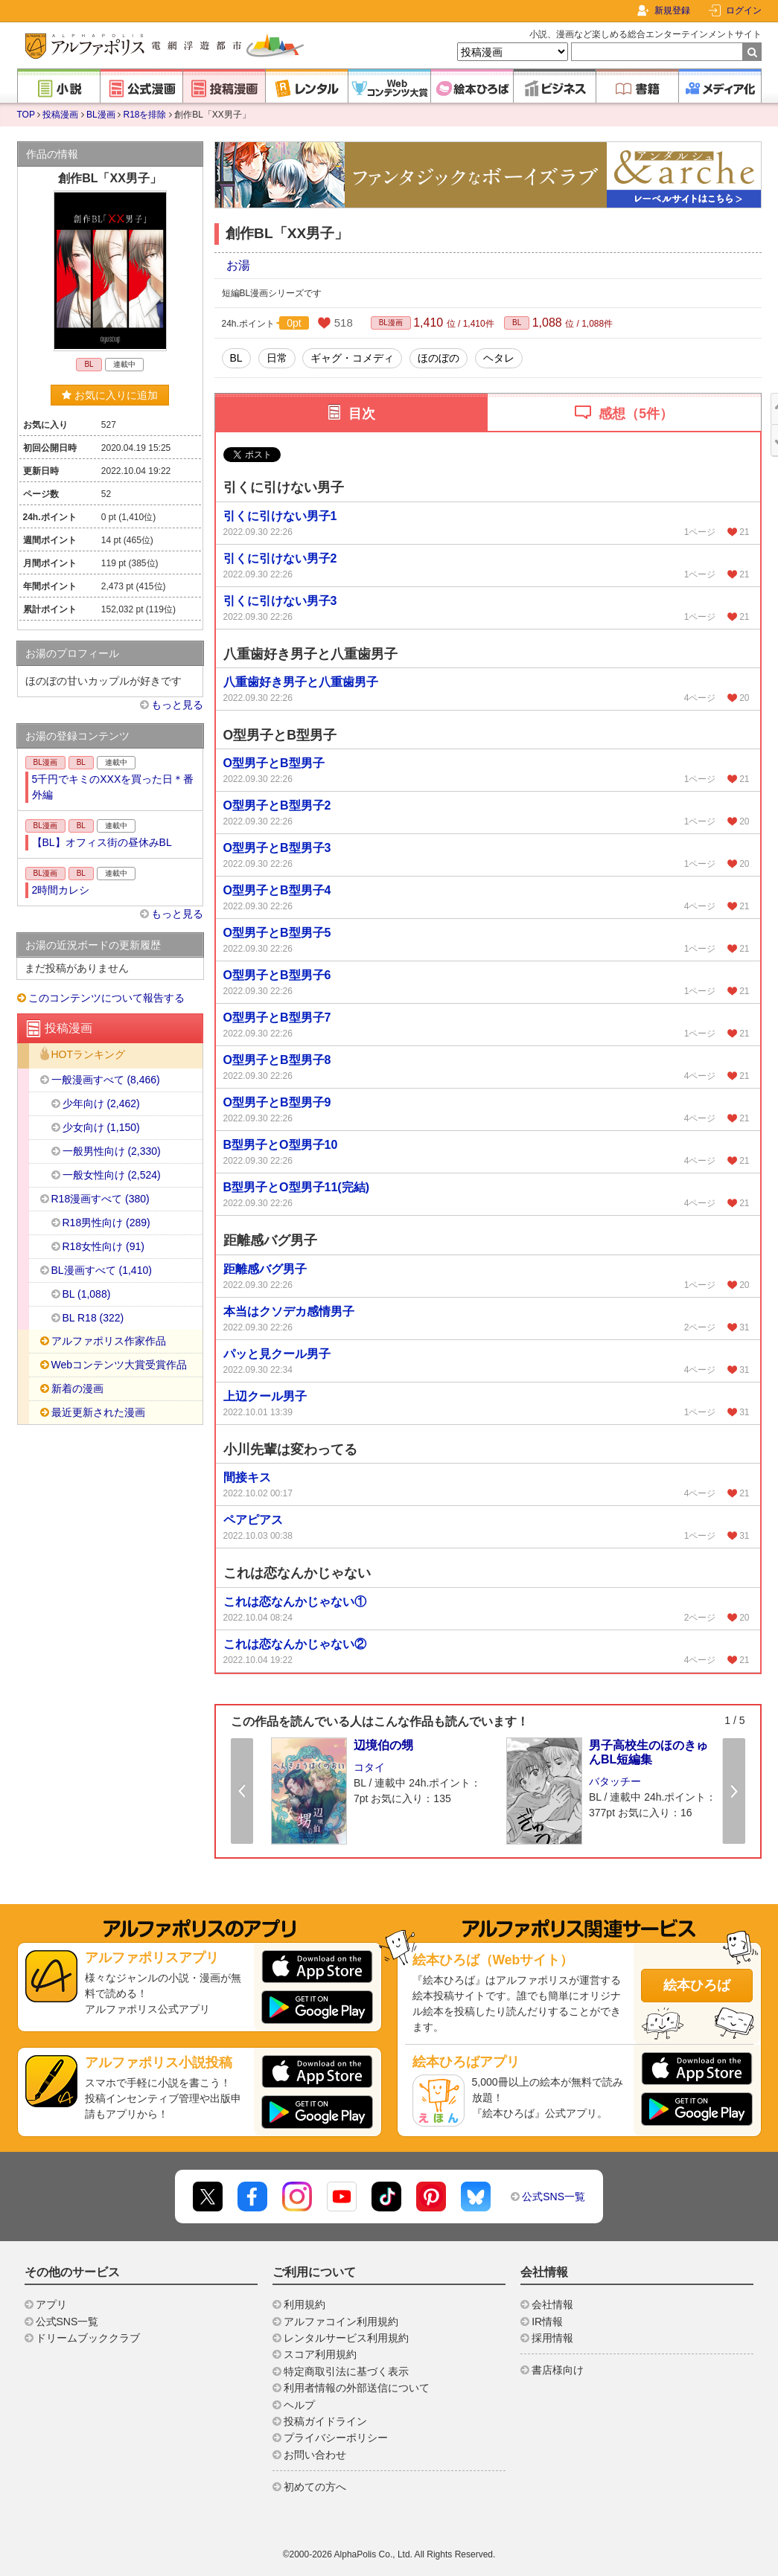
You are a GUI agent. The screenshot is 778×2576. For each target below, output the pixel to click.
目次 (361, 413)
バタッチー (615, 1781)
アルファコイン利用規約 (341, 2321)
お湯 (238, 265)
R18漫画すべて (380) (100, 1199)
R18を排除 (144, 114)
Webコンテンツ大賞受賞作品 (119, 1365)
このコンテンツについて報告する (106, 998)
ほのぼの (438, 358)
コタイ (369, 1767)
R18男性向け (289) (106, 1222)
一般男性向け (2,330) (112, 1151)
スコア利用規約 (320, 2354)
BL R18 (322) (93, 1318)
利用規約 (304, 2304)
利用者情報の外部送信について (357, 2388)
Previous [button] (242, 1791)
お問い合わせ (315, 2455)
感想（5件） (636, 413)
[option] (376, 1790)
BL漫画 (100, 114)
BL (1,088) (87, 1294)
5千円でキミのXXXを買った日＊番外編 (113, 787)
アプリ (51, 2304)
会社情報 (552, 2304)
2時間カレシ (61, 890)
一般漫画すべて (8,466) (105, 1080)
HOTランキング (88, 1055)
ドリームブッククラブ (88, 2338)
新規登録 (672, 10)
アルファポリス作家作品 (108, 1341)
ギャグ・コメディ (352, 358)
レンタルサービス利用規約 (346, 2338)
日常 (277, 358)
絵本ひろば (696, 1985)
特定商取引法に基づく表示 (346, 2371)
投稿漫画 (60, 114)
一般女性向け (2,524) (112, 1175)
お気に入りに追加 (110, 395)
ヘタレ (498, 358)
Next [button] (733, 1791)
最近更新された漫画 (98, 1412)
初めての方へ (315, 2487)
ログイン (744, 10)
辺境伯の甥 (383, 1745)
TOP (26, 114)
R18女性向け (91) (103, 1246)
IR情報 (547, 2321)
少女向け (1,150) (101, 1127)
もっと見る (177, 705)
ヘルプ (299, 2405)
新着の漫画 (77, 1388)
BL (516, 322)
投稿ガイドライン (325, 2421)
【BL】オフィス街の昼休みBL (102, 842)
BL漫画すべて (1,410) (101, 1270)
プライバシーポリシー (336, 2438)
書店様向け (558, 2370)
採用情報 (552, 2338)
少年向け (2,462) (101, 1103)
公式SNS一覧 (553, 2196)
